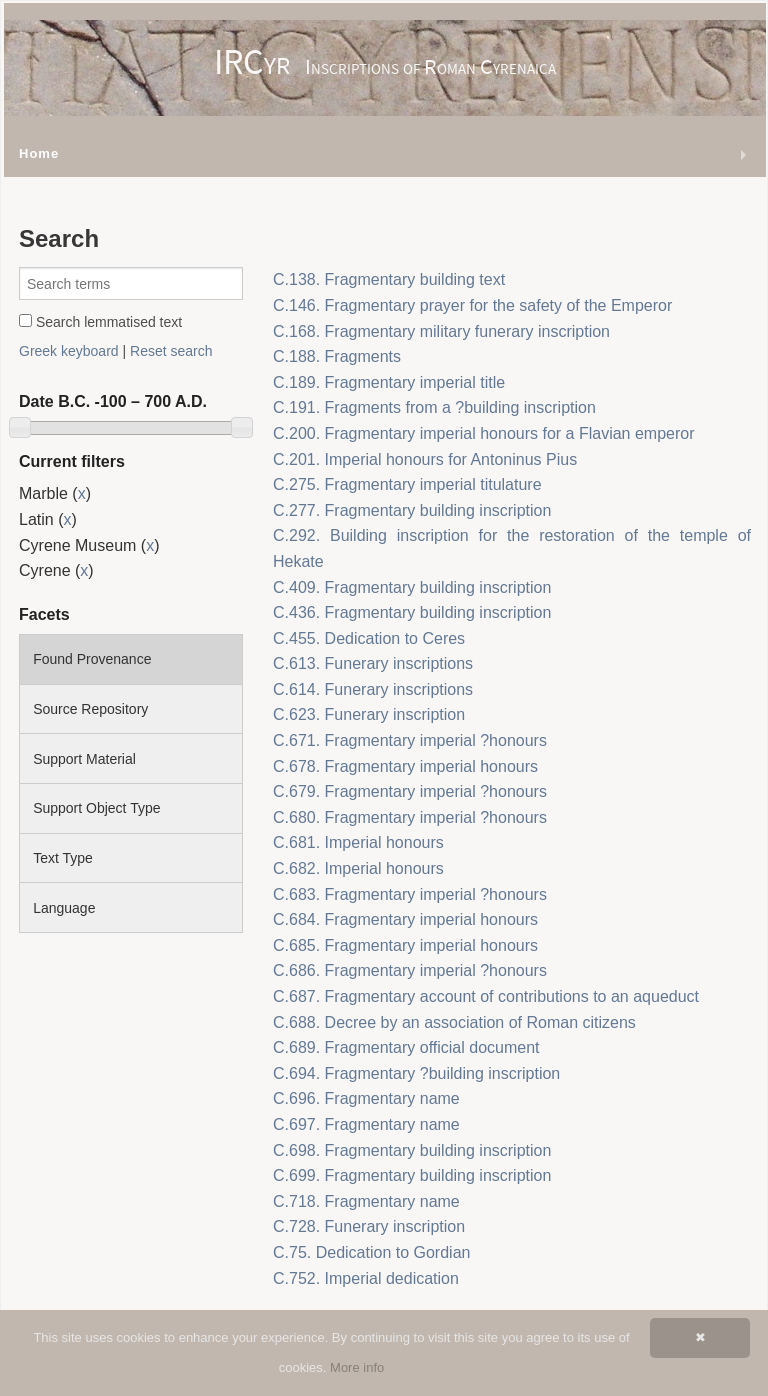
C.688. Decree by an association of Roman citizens (454, 1022)
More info (357, 1367)
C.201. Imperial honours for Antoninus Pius (425, 459)
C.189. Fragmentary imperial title (389, 382)
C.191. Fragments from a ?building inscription (434, 407)
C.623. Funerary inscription (369, 714)
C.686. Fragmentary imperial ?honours (410, 970)
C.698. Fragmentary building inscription (412, 1150)
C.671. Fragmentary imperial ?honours (410, 740)
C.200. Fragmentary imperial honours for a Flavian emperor (484, 433)
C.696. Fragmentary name (366, 1098)
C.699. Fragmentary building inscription (412, 1175)
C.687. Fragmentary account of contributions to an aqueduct (486, 996)
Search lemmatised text (100, 322)
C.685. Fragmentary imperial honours (405, 945)
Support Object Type (96, 808)
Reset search (171, 351)
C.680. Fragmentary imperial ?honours (410, 817)
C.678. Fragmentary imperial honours (405, 766)
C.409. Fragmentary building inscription (412, 587)
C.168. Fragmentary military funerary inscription (441, 331)
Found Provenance (92, 659)
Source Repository (90, 709)
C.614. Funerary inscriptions (373, 689)
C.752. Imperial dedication (366, 1278)
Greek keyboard (69, 351)
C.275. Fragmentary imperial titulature (407, 484)
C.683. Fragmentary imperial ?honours (410, 894)
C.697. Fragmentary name (366, 1124)
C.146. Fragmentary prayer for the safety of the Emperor (472, 305)
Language (64, 908)
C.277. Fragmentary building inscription (412, 510)
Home (39, 153)
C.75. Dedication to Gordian (371, 1252)
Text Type (63, 858)
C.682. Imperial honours (358, 868)
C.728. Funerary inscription (369, 1226)
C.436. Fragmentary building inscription (412, 612)
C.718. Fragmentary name (366, 1201)
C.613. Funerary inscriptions (373, 663)
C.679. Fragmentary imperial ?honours (410, 791)
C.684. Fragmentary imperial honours (405, 919)
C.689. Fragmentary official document (406, 1047)
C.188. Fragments (337, 356)
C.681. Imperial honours (358, 842)
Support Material (84, 759)
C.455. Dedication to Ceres (369, 638)
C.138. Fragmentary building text (389, 279)
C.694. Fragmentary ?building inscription (416, 1073)
